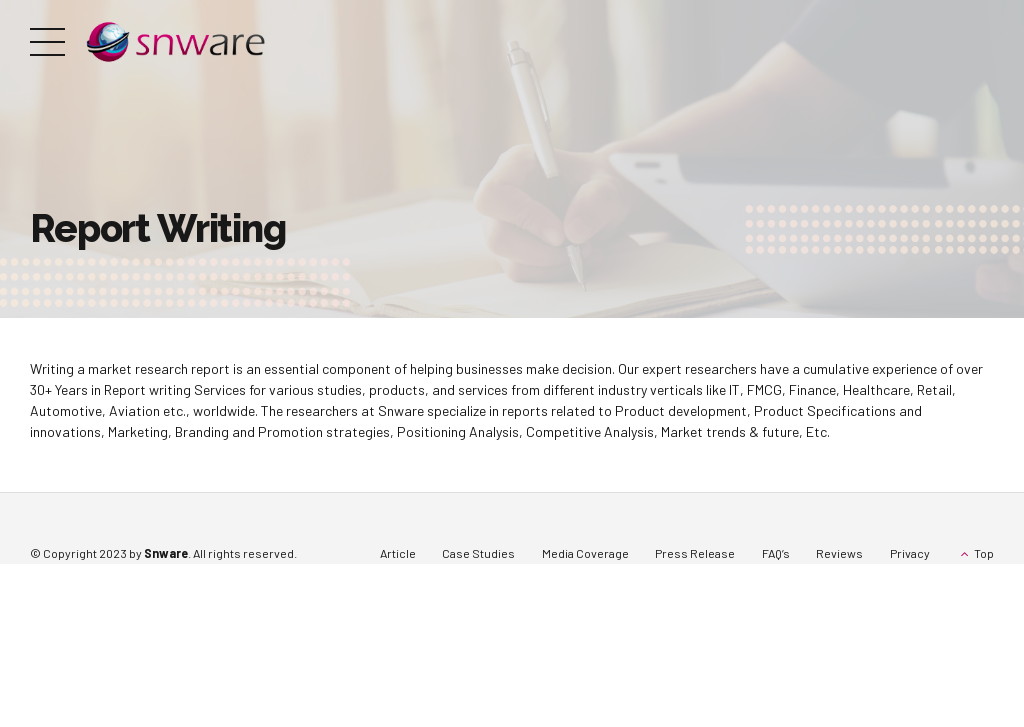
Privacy (910, 553)
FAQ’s (776, 553)
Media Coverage (585, 553)
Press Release (695, 553)
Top (984, 553)
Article (398, 553)
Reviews (839, 553)
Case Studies (478, 553)
